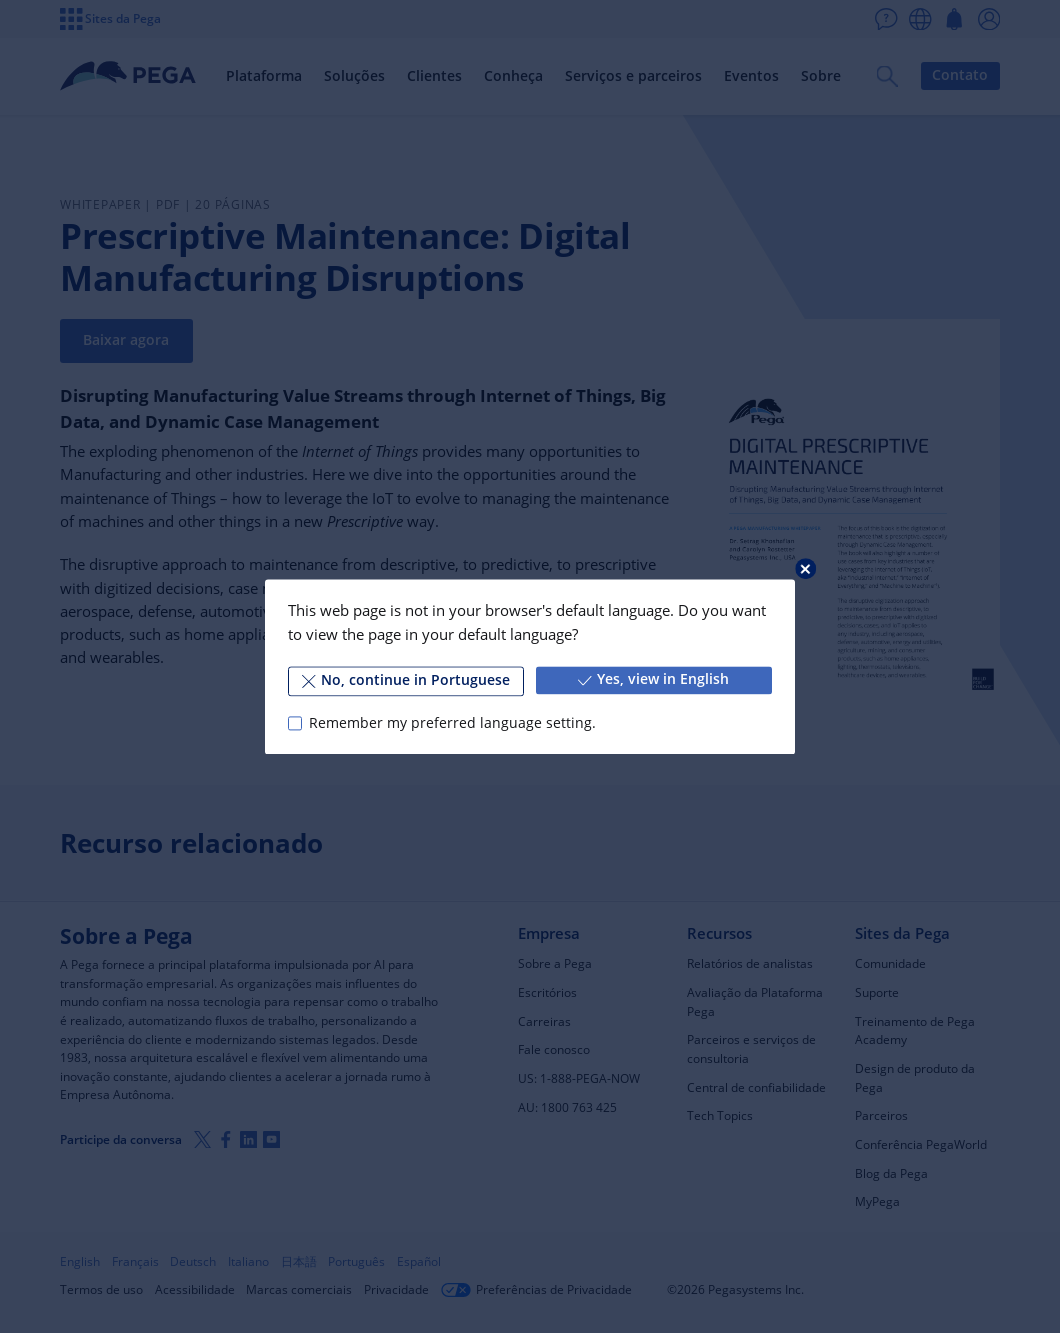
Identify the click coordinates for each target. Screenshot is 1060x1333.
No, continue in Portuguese (406, 680)
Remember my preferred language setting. (452, 723)
